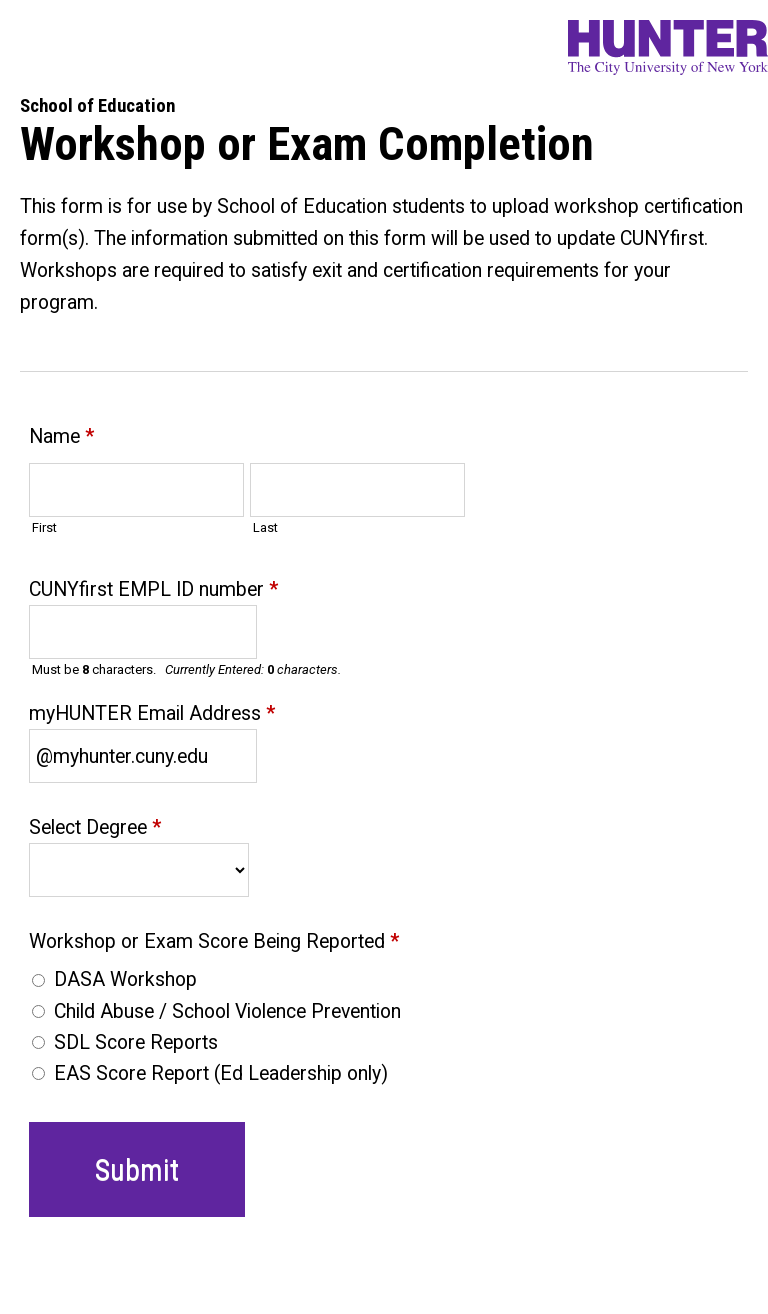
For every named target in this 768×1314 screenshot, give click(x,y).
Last (265, 527)
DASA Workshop (125, 979)
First (44, 527)
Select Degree (95, 829)
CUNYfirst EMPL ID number (153, 591)
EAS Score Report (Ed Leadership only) (221, 1073)
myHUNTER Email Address (152, 715)
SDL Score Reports (136, 1042)
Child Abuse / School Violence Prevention (227, 1011)
